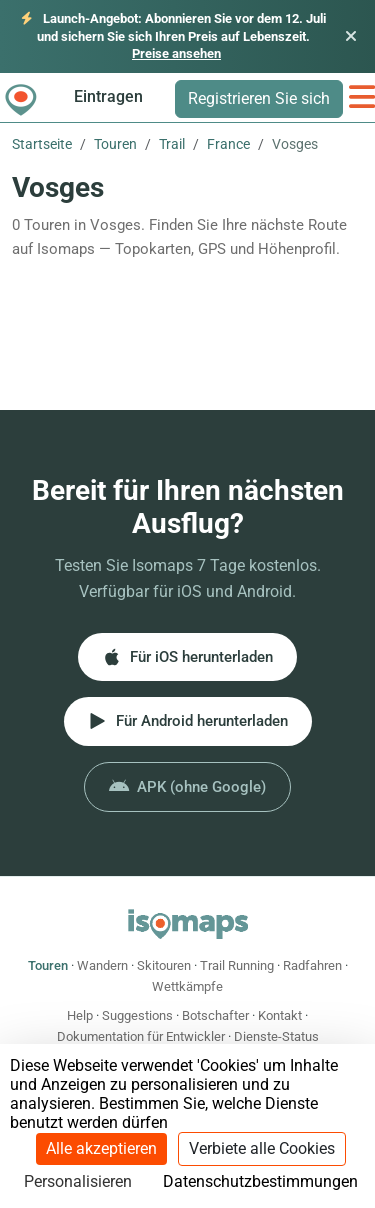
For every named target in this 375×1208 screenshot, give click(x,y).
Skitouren (164, 965)
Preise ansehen (176, 53)
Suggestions (137, 1015)
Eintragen (108, 96)
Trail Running (237, 965)
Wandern (102, 965)
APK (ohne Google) (187, 787)
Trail (172, 144)
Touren (115, 144)
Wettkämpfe (187, 986)
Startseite (42, 144)
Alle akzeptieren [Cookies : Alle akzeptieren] (101, 1148)
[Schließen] (351, 36)
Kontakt (280, 1015)
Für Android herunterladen (188, 721)
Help (80, 1015)
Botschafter (215, 1015)
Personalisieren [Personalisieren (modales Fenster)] (78, 1181)
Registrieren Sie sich (259, 98)
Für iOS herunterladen (187, 657)
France (228, 144)
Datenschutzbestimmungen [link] (260, 1181)
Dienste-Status (276, 1036)
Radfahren (312, 965)
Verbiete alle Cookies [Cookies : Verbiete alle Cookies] (262, 1148)
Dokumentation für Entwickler (141, 1036)
